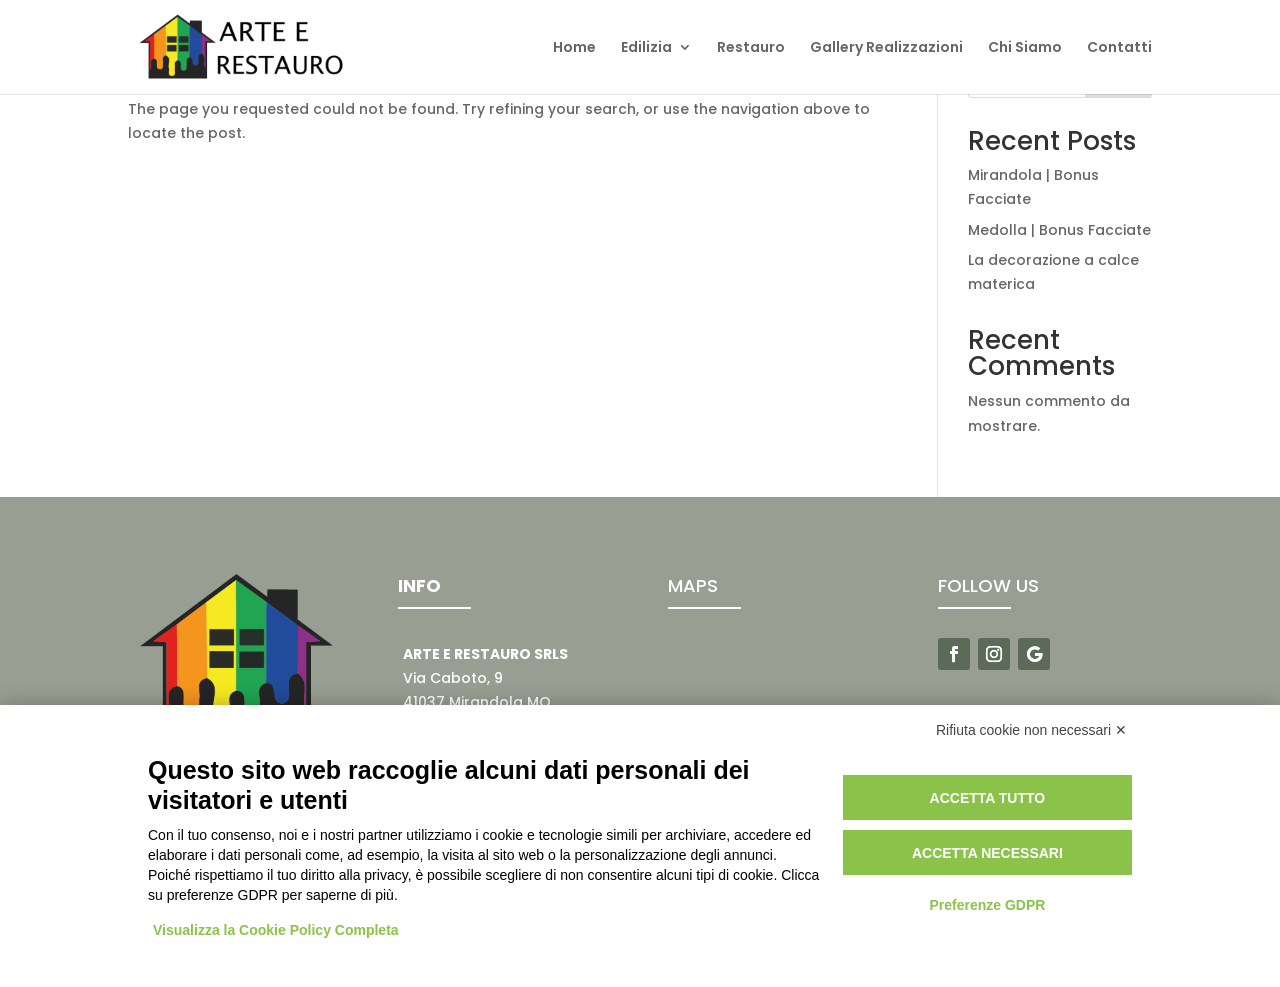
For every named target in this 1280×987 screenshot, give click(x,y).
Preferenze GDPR (987, 905)
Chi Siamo (1025, 48)
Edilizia (646, 48)
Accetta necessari (987, 853)
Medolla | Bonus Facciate (1059, 230)
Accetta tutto (988, 798)
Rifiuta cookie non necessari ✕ (1031, 730)
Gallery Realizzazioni (886, 48)
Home (574, 48)
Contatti (1119, 48)
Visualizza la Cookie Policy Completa (276, 930)
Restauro (751, 48)
